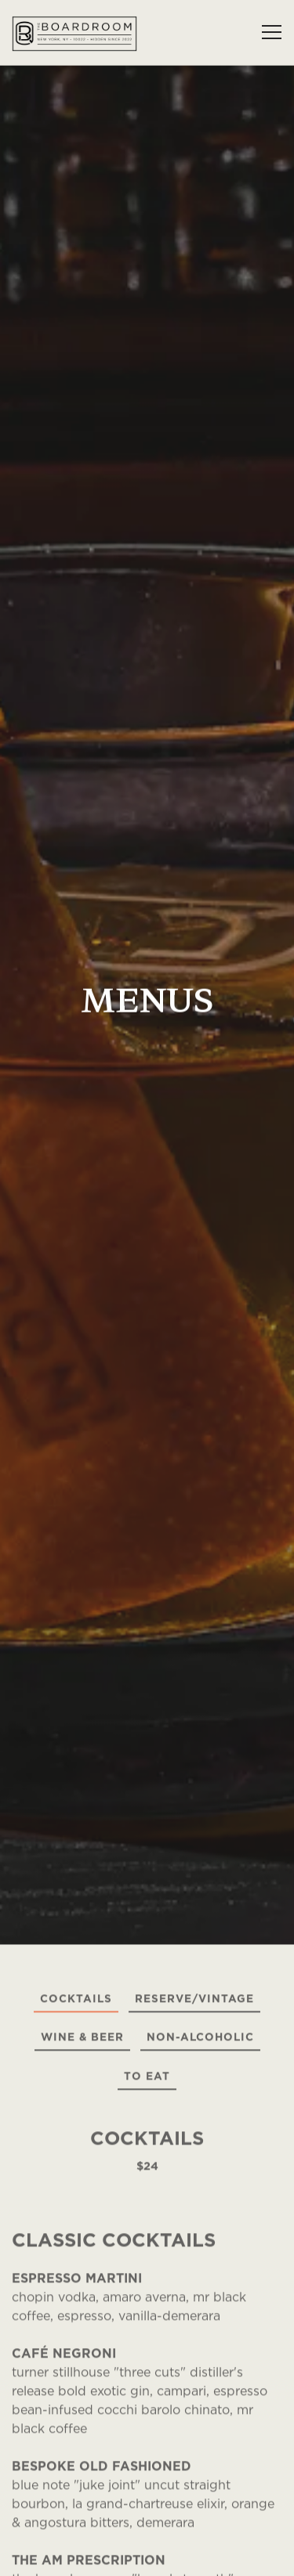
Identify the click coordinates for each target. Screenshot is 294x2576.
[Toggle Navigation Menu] (271, 32)
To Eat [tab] (147, 1909)
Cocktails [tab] (76, 1832)
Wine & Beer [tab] (82, 1871)
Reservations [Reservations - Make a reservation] (147, 2556)
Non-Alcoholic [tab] (200, 1871)
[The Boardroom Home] (74, 32)
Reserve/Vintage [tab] (194, 1832)
